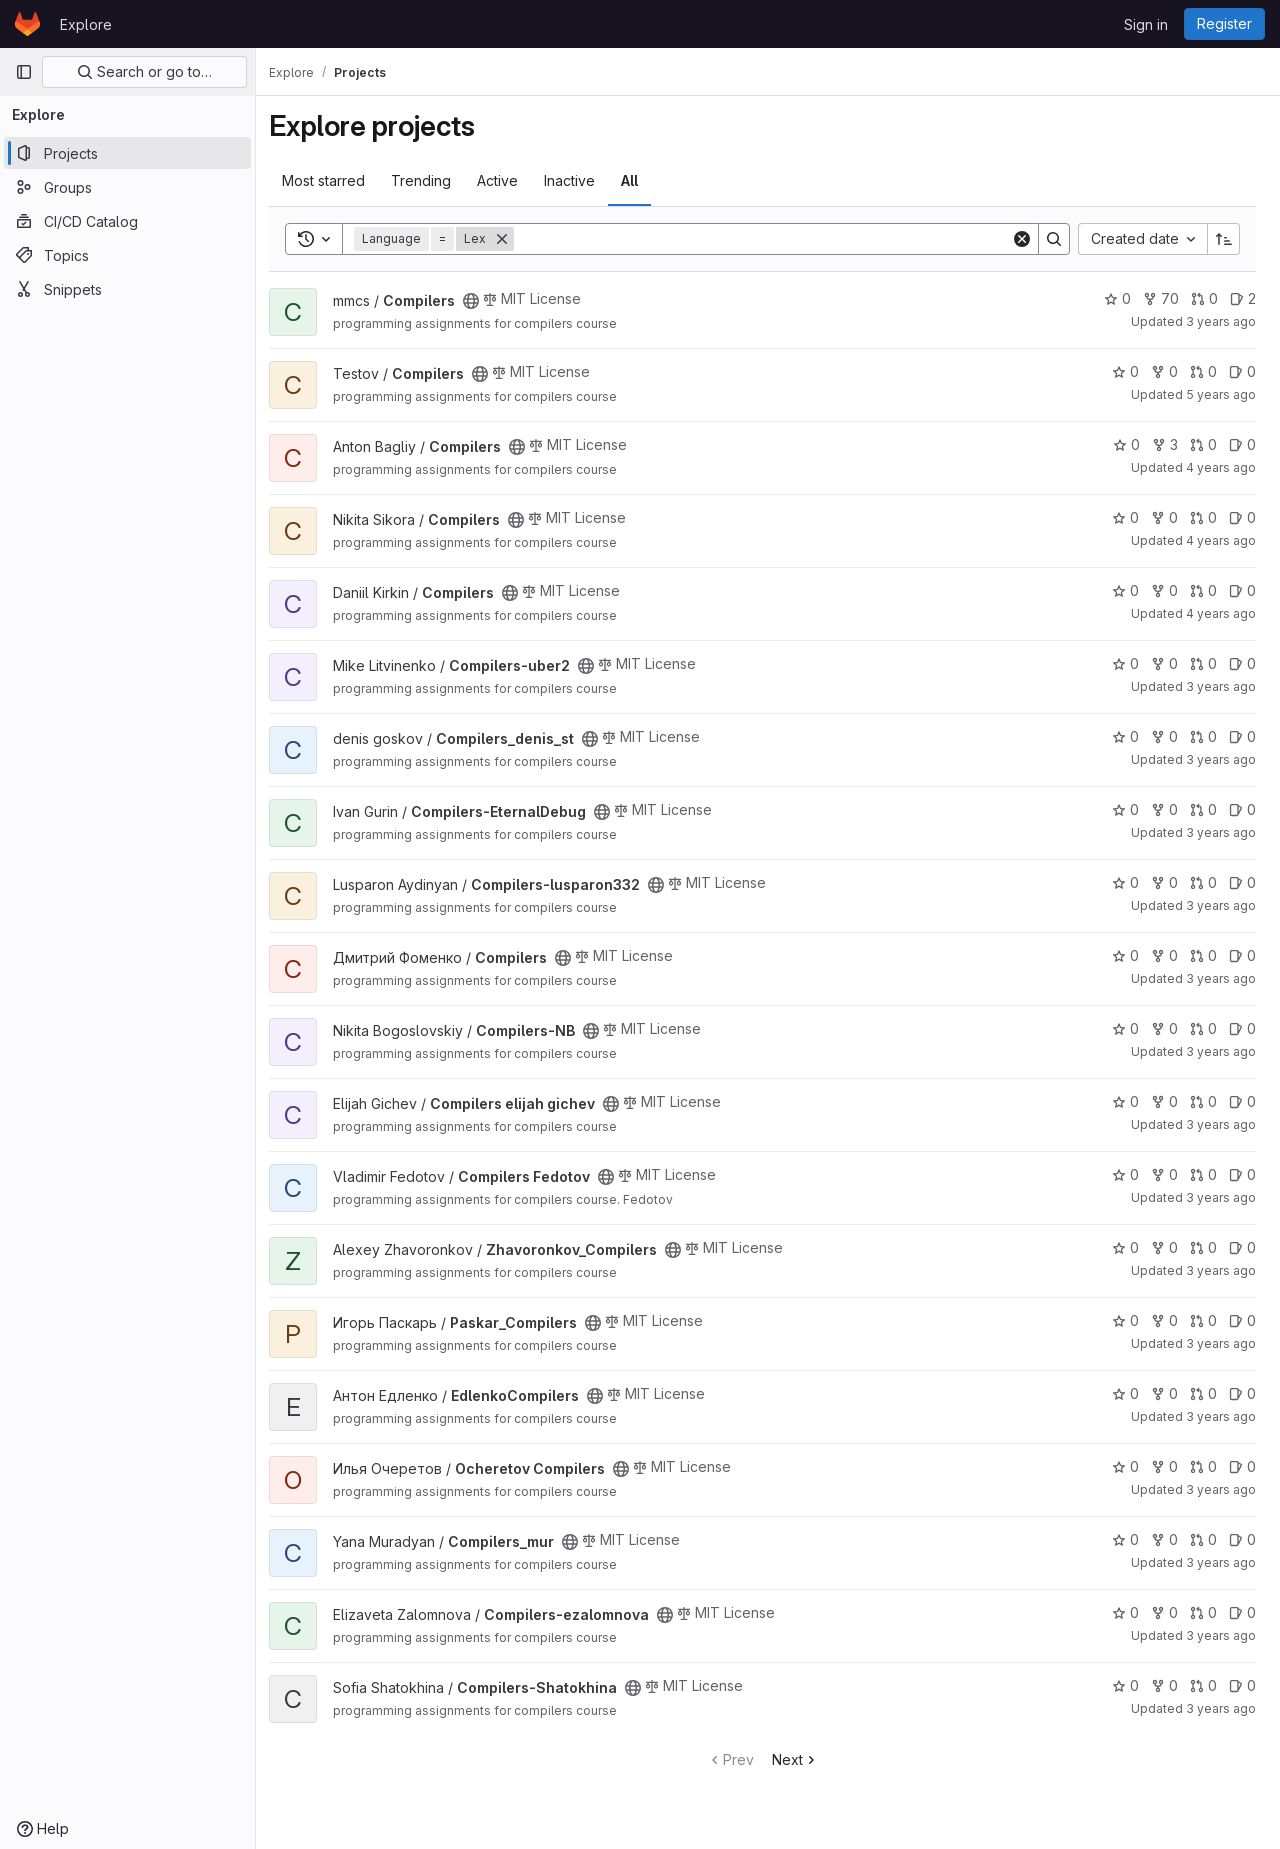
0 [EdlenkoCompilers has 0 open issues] (1242, 1393)
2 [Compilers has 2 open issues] (1243, 298)
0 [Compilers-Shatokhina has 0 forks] (1164, 1685)
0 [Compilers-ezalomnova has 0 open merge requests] (1203, 1612)
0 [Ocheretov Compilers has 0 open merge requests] (1203, 1466)
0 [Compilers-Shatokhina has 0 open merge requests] (1203, 1685)
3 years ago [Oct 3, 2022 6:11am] (1221, 686)
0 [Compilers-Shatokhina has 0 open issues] (1242, 1685)
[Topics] (127, 255)
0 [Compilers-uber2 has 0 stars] (1125, 663)
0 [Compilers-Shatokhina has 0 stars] (1125, 1685)
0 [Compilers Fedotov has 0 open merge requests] (1203, 1174)
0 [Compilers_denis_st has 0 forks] (1164, 736)
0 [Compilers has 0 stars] (1117, 298)
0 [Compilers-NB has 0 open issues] (1242, 1028)
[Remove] (513, 239)
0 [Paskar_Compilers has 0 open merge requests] (1203, 1320)
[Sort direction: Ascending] (1224, 239)
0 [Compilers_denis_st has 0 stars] (1125, 736)
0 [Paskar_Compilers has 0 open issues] (1242, 1320)
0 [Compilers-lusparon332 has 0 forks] (1164, 882)
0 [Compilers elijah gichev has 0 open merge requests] (1203, 1101)
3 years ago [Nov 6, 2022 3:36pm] (1221, 1708)
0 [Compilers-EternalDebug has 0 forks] (1164, 809)
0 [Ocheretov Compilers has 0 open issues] (1242, 1466)
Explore (86, 24)
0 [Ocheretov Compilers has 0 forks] (1164, 1466)
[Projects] (127, 153)
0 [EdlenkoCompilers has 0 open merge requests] (1203, 1393)
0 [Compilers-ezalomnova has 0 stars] (1125, 1612)
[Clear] (1022, 239)
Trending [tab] (432, 180)
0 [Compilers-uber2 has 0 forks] (1164, 663)
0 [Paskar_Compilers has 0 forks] (1164, 1320)
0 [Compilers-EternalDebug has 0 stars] (1125, 809)
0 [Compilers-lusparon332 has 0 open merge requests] (1203, 882)
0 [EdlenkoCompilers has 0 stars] (1125, 1393)
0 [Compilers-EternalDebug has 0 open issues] (1242, 809)
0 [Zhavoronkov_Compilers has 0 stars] (1125, 1247)
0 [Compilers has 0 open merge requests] (1204, 298)
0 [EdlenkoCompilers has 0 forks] (1164, 1393)
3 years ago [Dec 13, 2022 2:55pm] (1221, 1416)
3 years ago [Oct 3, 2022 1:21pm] (1221, 1562)
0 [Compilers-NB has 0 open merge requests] (1203, 1028)
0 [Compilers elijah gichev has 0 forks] (1164, 1101)
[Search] (768, 239)
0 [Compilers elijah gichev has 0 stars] (1125, 1101)
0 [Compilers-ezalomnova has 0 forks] (1164, 1612)
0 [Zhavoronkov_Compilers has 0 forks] (1164, 1247)
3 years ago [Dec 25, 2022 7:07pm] (1221, 1124)
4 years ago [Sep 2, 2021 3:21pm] (1221, 467)
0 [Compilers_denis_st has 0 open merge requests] (1203, 736)
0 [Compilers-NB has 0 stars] (1125, 1028)
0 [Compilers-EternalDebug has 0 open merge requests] (1203, 809)
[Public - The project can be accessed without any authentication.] (482, 301)
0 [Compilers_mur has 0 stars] (1125, 1539)
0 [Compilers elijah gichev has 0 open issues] (1242, 1101)
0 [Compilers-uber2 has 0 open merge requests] (1203, 663)
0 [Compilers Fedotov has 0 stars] (1125, 1174)
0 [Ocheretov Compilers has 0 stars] (1125, 1466)
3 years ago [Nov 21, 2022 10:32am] (1221, 832)
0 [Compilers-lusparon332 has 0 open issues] (1242, 882)
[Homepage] (27, 24)
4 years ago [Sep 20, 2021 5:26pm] (1221, 540)
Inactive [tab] (580, 180)
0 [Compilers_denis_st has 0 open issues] (1242, 736)
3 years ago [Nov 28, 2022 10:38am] (1221, 905)
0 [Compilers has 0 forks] (1164, 371)
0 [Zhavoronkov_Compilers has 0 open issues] (1242, 1247)
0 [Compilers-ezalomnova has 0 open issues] (1242, 1612)
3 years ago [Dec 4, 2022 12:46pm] (1221, 1270)
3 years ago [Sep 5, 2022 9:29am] (1221, 1343)
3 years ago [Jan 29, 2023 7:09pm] (1221, 978)
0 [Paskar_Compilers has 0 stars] (1125, 1320)
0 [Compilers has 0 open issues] (1242, 371)
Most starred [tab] (334, 180)
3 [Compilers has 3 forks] (1165, 444)
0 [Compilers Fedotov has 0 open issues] (1242, 1174)
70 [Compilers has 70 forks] (1161, 298)
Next (800, 1759)
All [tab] (640, 180)
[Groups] (127, 187)
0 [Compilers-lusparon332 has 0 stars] (1125, 882)
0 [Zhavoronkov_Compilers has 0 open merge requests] (1203, 1247)
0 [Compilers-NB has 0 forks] (1164, 1028)
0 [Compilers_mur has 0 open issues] (1242, 1539)
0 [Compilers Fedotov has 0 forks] (1164, 1174)
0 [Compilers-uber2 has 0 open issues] (1242, 663)
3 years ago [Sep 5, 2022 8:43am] (1221, 321)
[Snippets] (127, 289)
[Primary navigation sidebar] (24, 72)
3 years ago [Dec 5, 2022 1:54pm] (1221, 1489)
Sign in (1146, 24)
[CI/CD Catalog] (127, 221)
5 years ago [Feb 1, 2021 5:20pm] (1221, 394)
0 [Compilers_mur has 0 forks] (1164, 1539)
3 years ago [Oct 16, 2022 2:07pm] (1221, 1197)
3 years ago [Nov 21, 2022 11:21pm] (1221, 1051)
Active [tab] (508, 180)
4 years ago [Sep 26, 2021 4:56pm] (1221, 613)
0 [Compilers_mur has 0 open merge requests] (1203, 1539)
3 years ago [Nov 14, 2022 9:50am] (1221, 759)
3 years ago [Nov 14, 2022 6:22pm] (1221, 1635)
